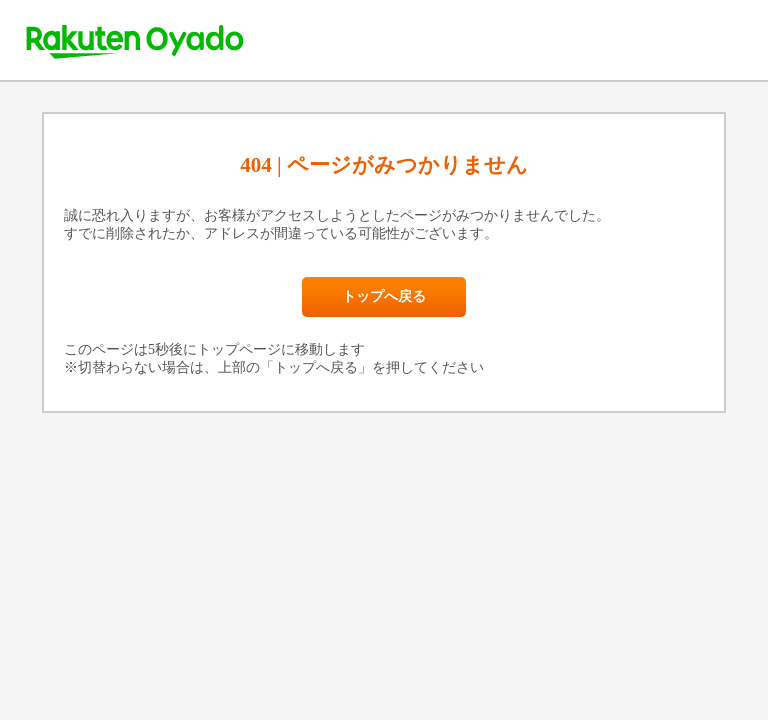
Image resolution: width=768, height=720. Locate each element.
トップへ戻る (384, 296)
